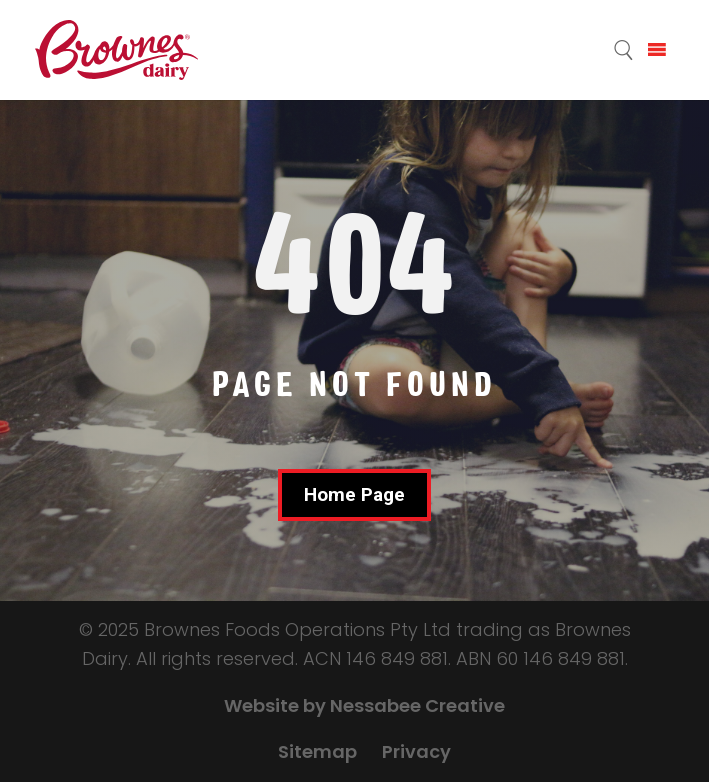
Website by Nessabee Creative (364, 705)
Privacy (416, 751)
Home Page (354, 494)
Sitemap (317, 751)
